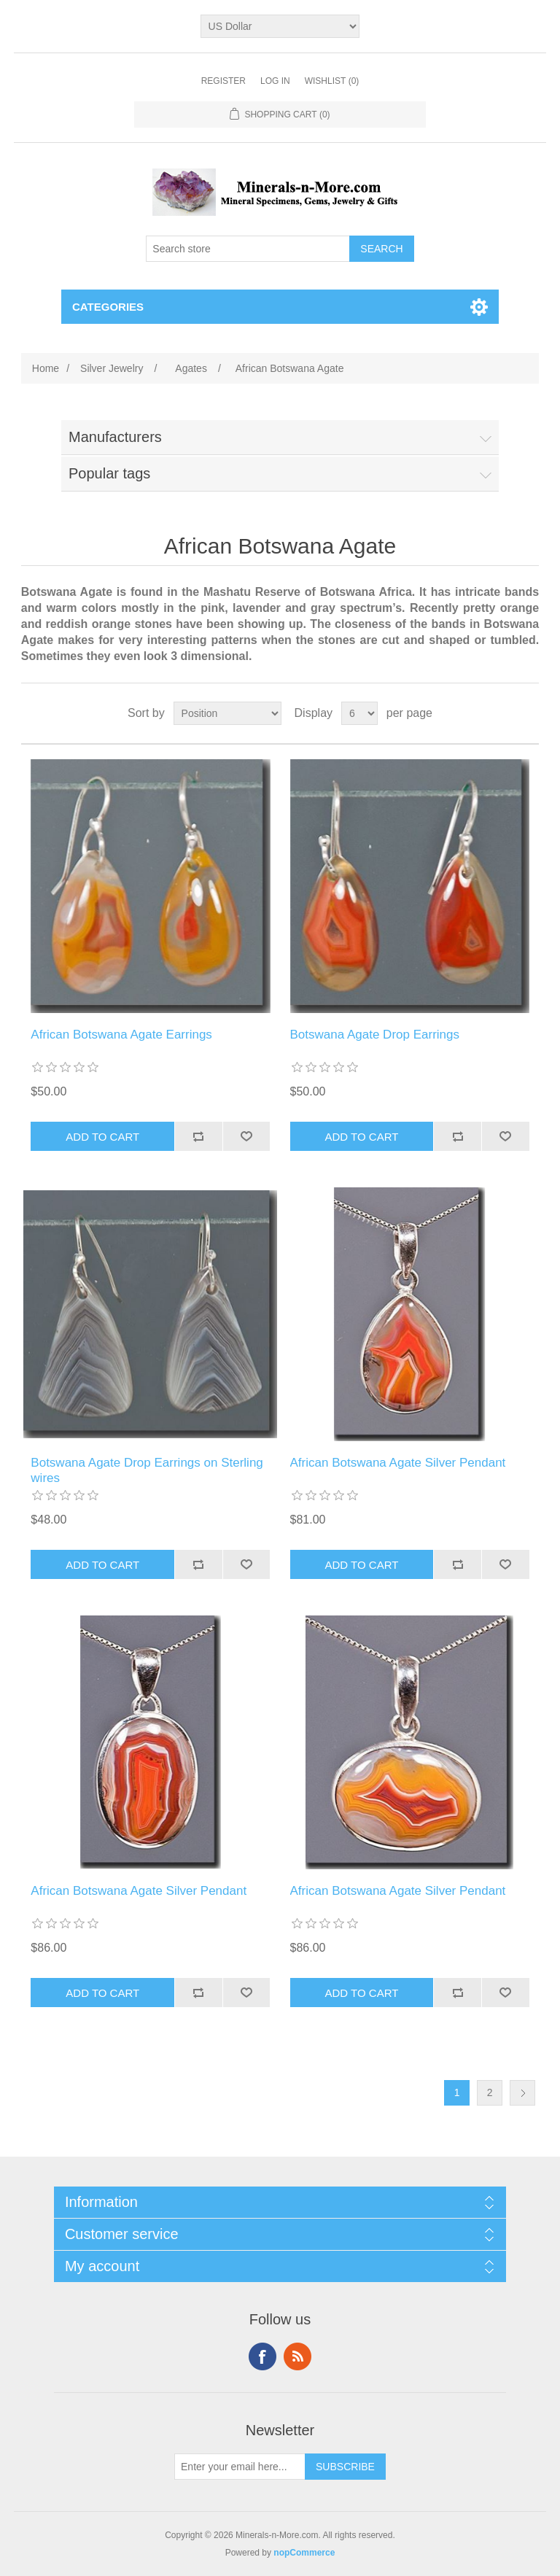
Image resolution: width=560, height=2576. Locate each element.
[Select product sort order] (227, 713)
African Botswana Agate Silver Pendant (398, 1463)
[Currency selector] (280, 26)
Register (223, 81)
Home (45, 368)
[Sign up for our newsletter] (240, 2466)
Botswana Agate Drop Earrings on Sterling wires (146, 1470)
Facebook (262, 2356)
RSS (297, 2356)
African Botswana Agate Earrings (121, 1034)
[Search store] (248, 249)
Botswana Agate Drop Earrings (374, 1034)
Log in (275, 81)
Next (522, 2093)
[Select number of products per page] (359, 713)
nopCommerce (304, 2553)
